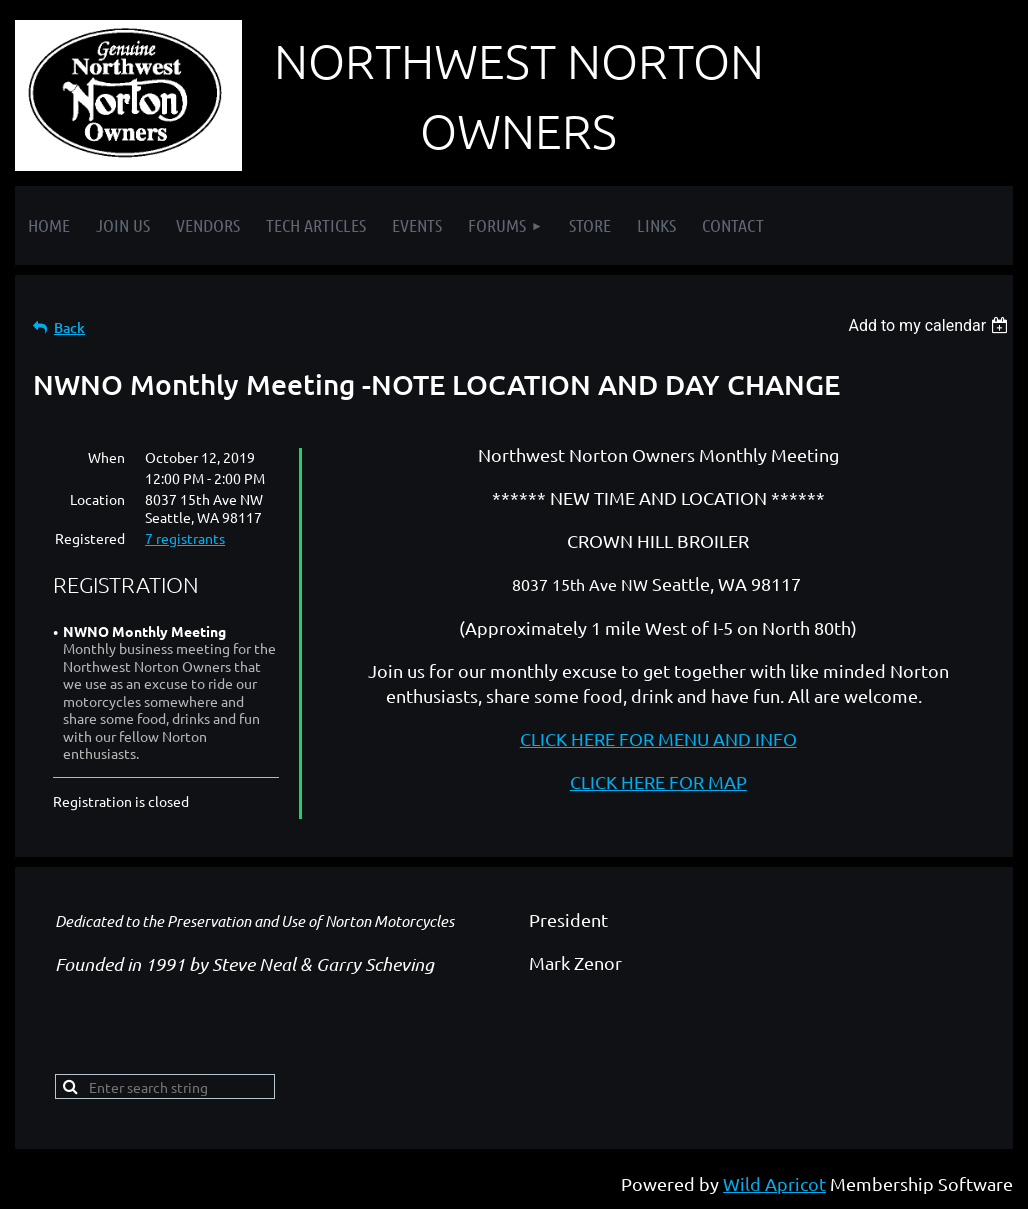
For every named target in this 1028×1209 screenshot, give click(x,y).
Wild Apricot (774, 1183)
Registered (90, 538)
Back (69, 327)
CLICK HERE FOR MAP (658, 781)
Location (97, 499)
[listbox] (930, 325)
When (106, 457)
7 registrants (185, 538)
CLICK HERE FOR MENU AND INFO (658, 738)
